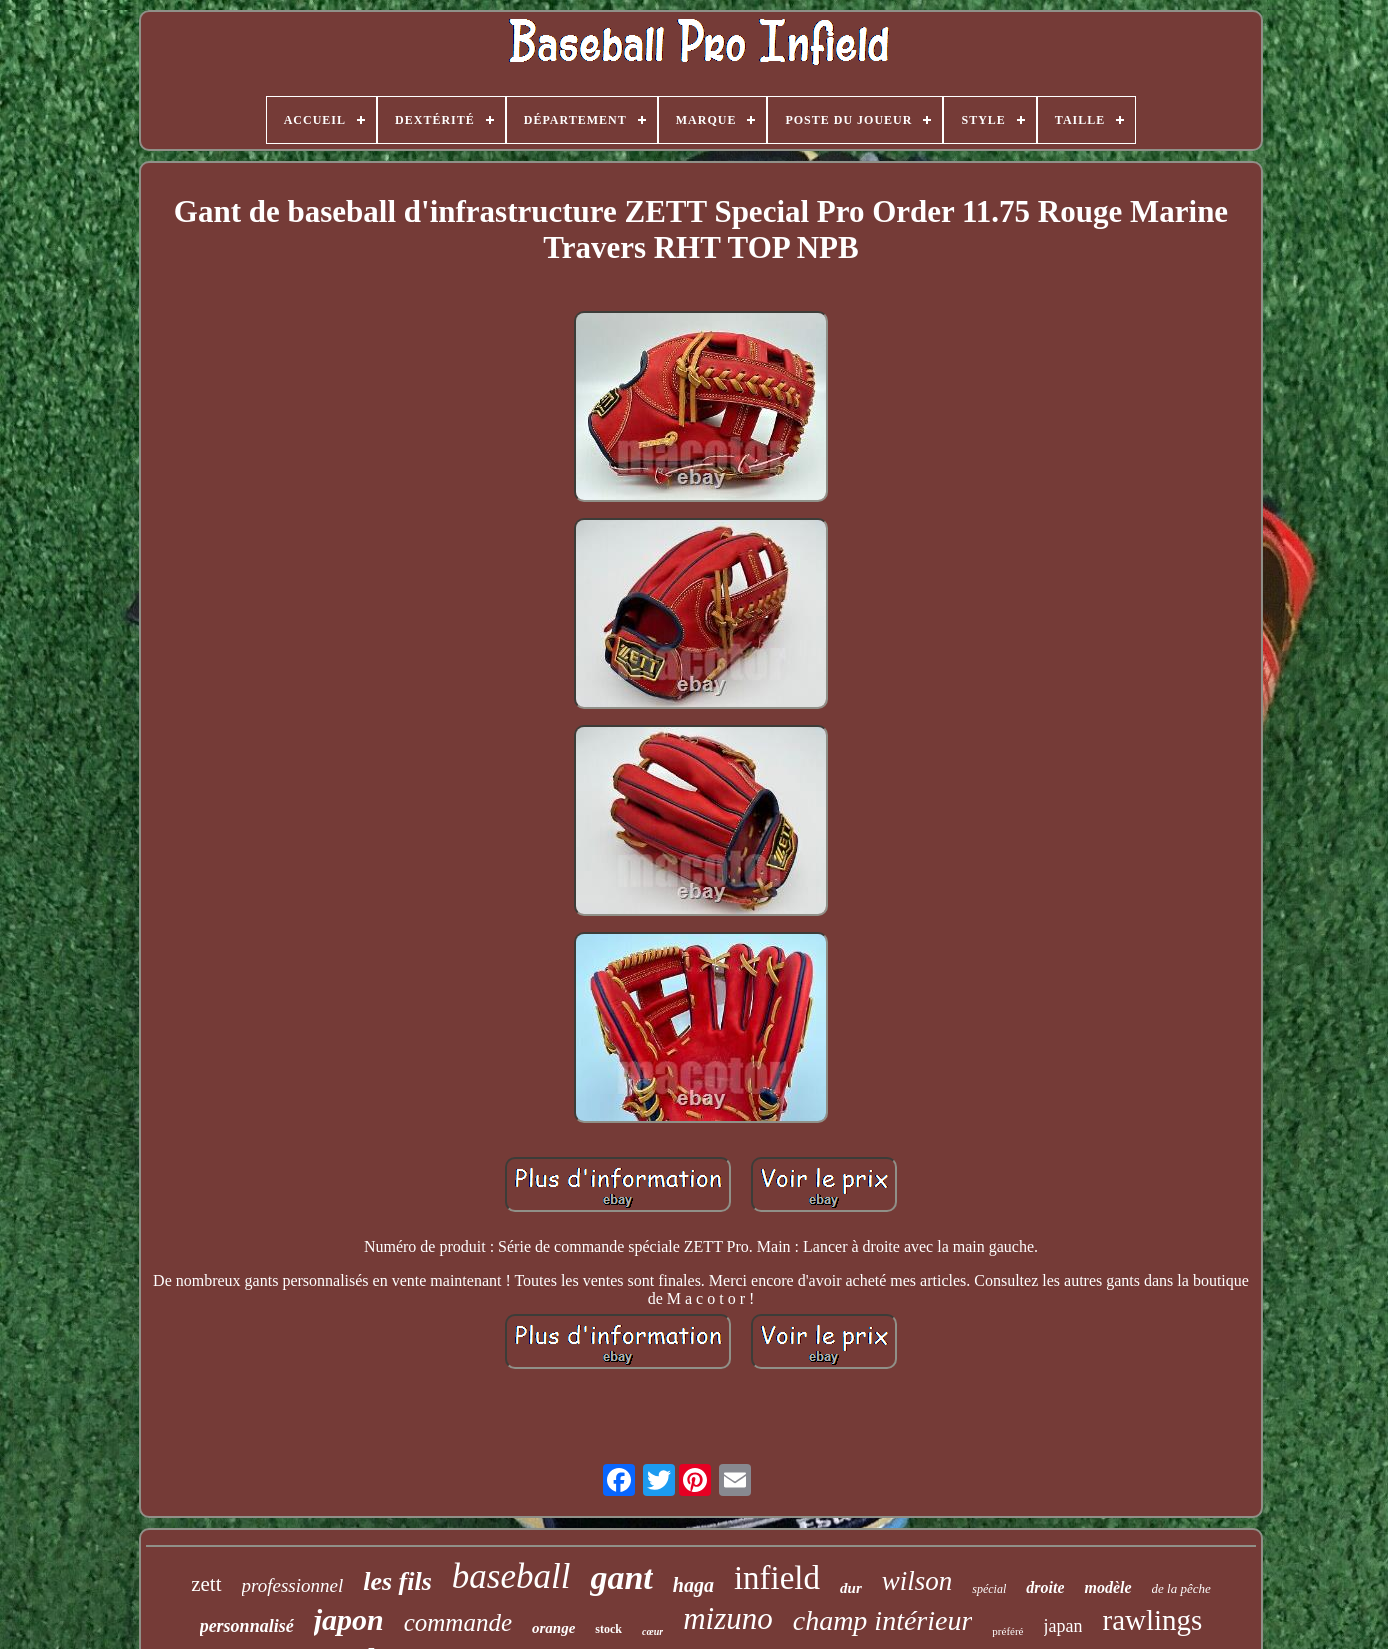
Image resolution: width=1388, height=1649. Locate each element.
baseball (511, 1576)
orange (553, 1628)
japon (349, 1619)
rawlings (1152, 1620)
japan (1063, 1626)
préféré (1007, 1631)
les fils (397, 1581)
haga (693, 1585)
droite (1045, 1587)
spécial (989, 1589)
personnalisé (247, 1626)
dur (851, 1588)
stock (608, 1629)
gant (621, 1577)
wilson (917, 1581)
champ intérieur (883, 1620)
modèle (1107, 1587)
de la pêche (1181, 1588)
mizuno (728, 1618)
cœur (652, 1631)
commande (458, 1622)
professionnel (293, 1585)
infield (777, 1578)
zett (206, 1584)
